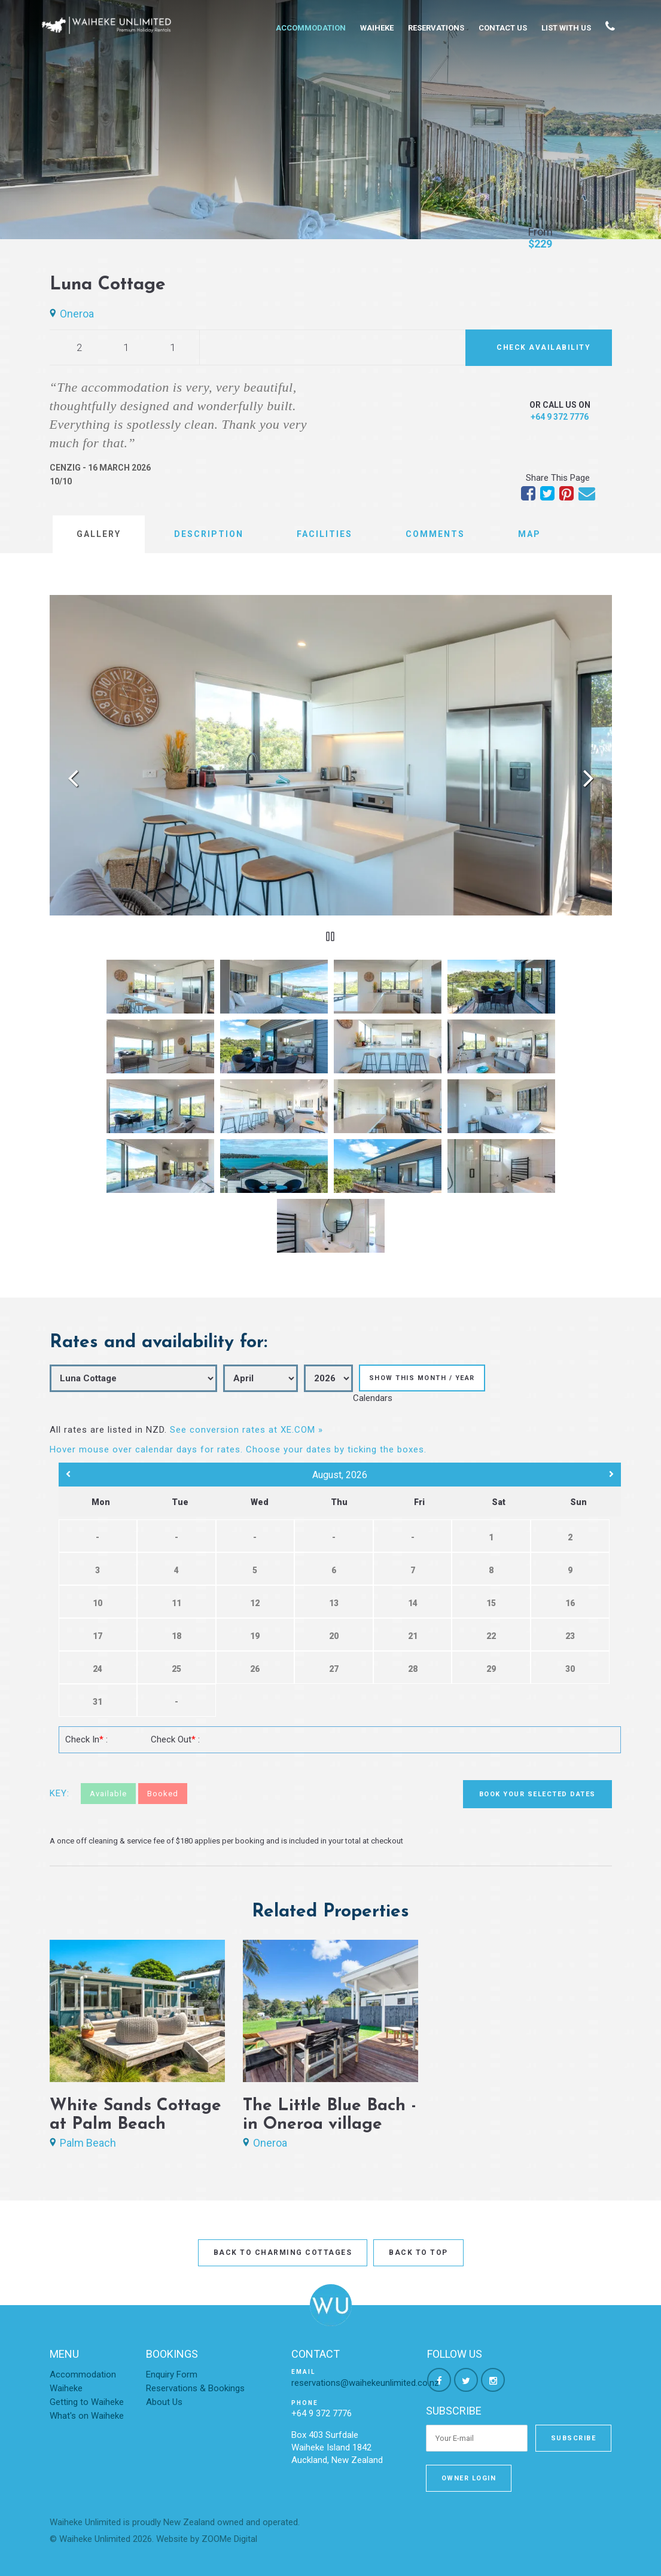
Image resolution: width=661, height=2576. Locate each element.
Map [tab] (529, 534)
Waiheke (377, 27)
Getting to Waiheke (87, 2402)
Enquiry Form (171, 2374)
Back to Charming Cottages (283, 2252)
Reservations (436, 27)
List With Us (566, 27)
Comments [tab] (435, 534)
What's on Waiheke (87, 2415)
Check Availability (543, 347)
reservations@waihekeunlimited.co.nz (365, 2382)
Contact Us (503, 27)
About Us (164, 2402)
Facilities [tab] (324, 534)
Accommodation (311, 27)
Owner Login (468, 2478)
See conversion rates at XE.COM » (246, 1429)
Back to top (418, 2252)
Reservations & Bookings (195, 2388)
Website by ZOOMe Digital (206, 2539)
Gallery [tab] (99, 534)
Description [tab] (208, 534)
